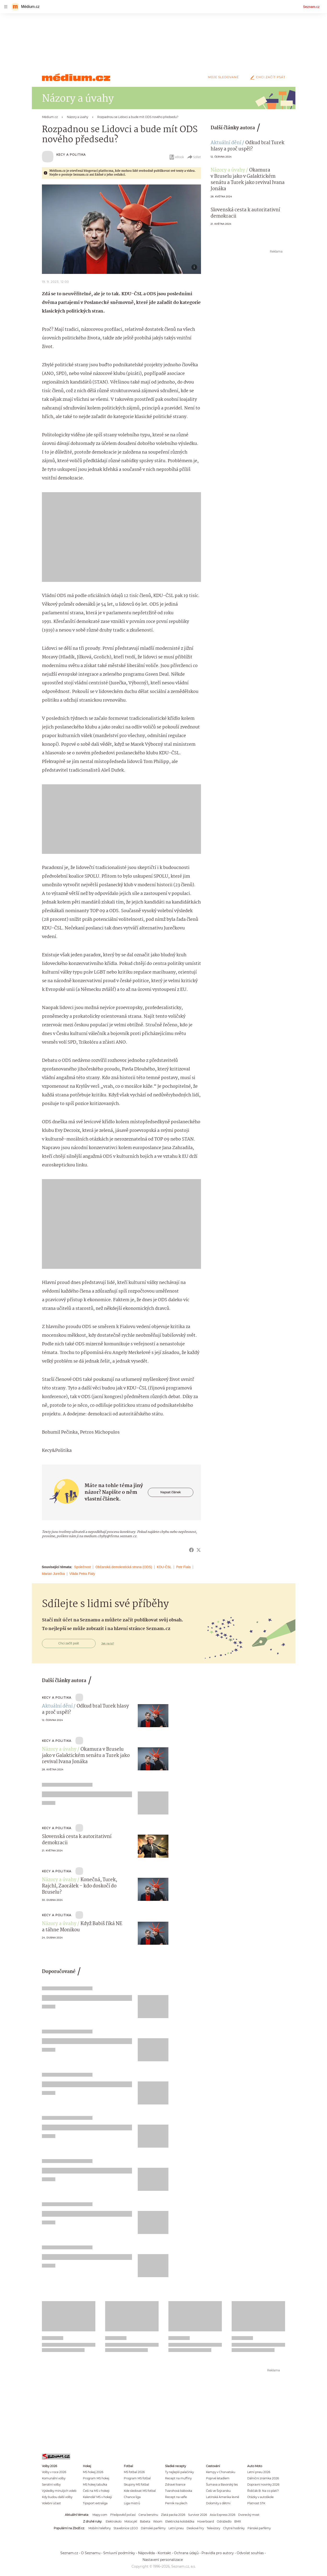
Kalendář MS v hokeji (97, 2497)
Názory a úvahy (228, 170)
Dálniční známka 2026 (263, 2478)
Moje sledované (223, 77)
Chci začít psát (266, 77)
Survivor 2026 (197, 2515)
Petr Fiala (183, 1567)
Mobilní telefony (99, 2528)
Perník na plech (176, 2503)
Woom (157, 2521)
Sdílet (194, 157)
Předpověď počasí (123, 2515)
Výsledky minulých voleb (59, 2491)
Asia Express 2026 (222, 2515)
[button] (121, 229)
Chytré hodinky (234, 2528)
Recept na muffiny (178, 2478)
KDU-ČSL (164, 1567)
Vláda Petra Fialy (82, 1574)
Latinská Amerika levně (222, 2497)
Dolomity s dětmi (218, 2503)
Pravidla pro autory (217, 2553)
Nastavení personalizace (163, 2560)
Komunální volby (53, 2478)
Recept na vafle (176, 2497)
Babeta (145, 2521)
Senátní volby (51, 2484)
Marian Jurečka (53, 1574)
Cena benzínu (148, 2515)
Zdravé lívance (175, 2484)
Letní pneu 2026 (258, 2472)
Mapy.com (99, 2515)
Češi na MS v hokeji (96, 2491)
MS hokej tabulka (95, 2484)
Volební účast (51, 2503)
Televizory (213, 2528)
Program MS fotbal (137, 2478)
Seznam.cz (311, 7)
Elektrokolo (113, 2521)
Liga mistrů (132, 2503)
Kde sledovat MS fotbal (140, 2491)
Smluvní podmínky (119, 2553)
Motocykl (130, 2521)
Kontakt (164, 2553)
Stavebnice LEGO (126, 2528)
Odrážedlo (224, 2521)
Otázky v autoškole (260, 2497)
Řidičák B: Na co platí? (263, 2491)
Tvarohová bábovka (178, 2491)
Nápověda (146, 2553)
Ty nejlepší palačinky (179, 2472)
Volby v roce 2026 (54, 2472)
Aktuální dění (226, 143)
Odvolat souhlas (250, 2553)
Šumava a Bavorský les (222, 2484)
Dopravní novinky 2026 (263, 2484)
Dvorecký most (248, 2515)
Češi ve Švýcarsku (218, 2491)
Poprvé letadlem (217, 2478)
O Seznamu (90, 2553)
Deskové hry (195, 2528)
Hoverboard (205, 2521)
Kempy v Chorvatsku (220, 2472)
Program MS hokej (96, 2478)
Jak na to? (107, 1643)
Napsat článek (170, 1492)
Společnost (82, 1567)
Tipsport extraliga (95, 2503)
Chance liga (132, 2497)
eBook (176, 157)
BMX (237, 2521)
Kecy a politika (71, 154)
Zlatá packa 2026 (173, 2515)
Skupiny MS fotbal (136, 2484)
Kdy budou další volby (57, 2497)
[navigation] (6, 7)
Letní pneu (176, 2528)
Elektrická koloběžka (179, 2521)
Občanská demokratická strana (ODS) (123, 1567)
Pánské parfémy (259, 2528)
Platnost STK (256, 2503)
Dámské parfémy (153, 2528)
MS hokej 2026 (93, 2472)
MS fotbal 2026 (134, 2472)
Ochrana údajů (186, 2553)
